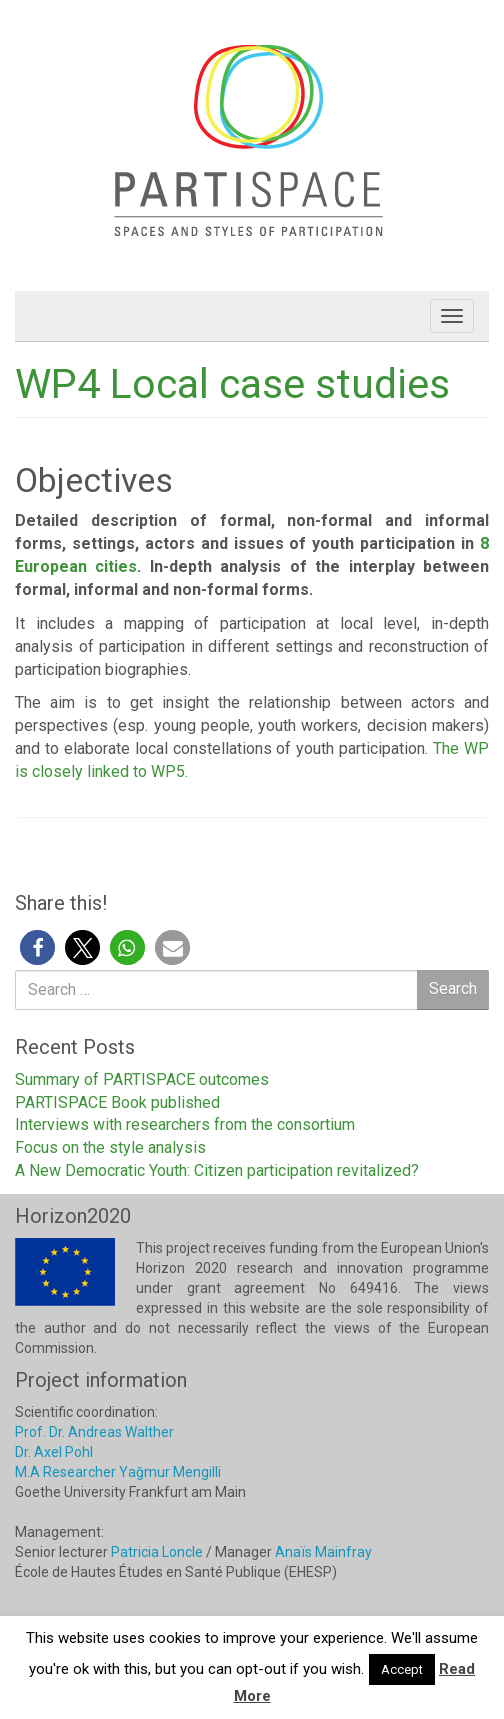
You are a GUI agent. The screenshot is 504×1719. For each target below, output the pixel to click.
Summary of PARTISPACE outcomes (142, 1079)
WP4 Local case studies (232, 384)
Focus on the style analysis (110, 1147)
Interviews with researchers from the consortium (185, 1124)
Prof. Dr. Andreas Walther (94, 1432)
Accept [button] (402, 1669)
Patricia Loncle (157, 1552)
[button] (37, 947)
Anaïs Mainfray (323, 1552)
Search (453, 988)
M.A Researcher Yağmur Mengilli (118, 1472)
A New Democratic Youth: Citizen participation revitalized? (217, 1170)
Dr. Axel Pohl (54, 1452)
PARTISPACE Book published (117, 1102)
